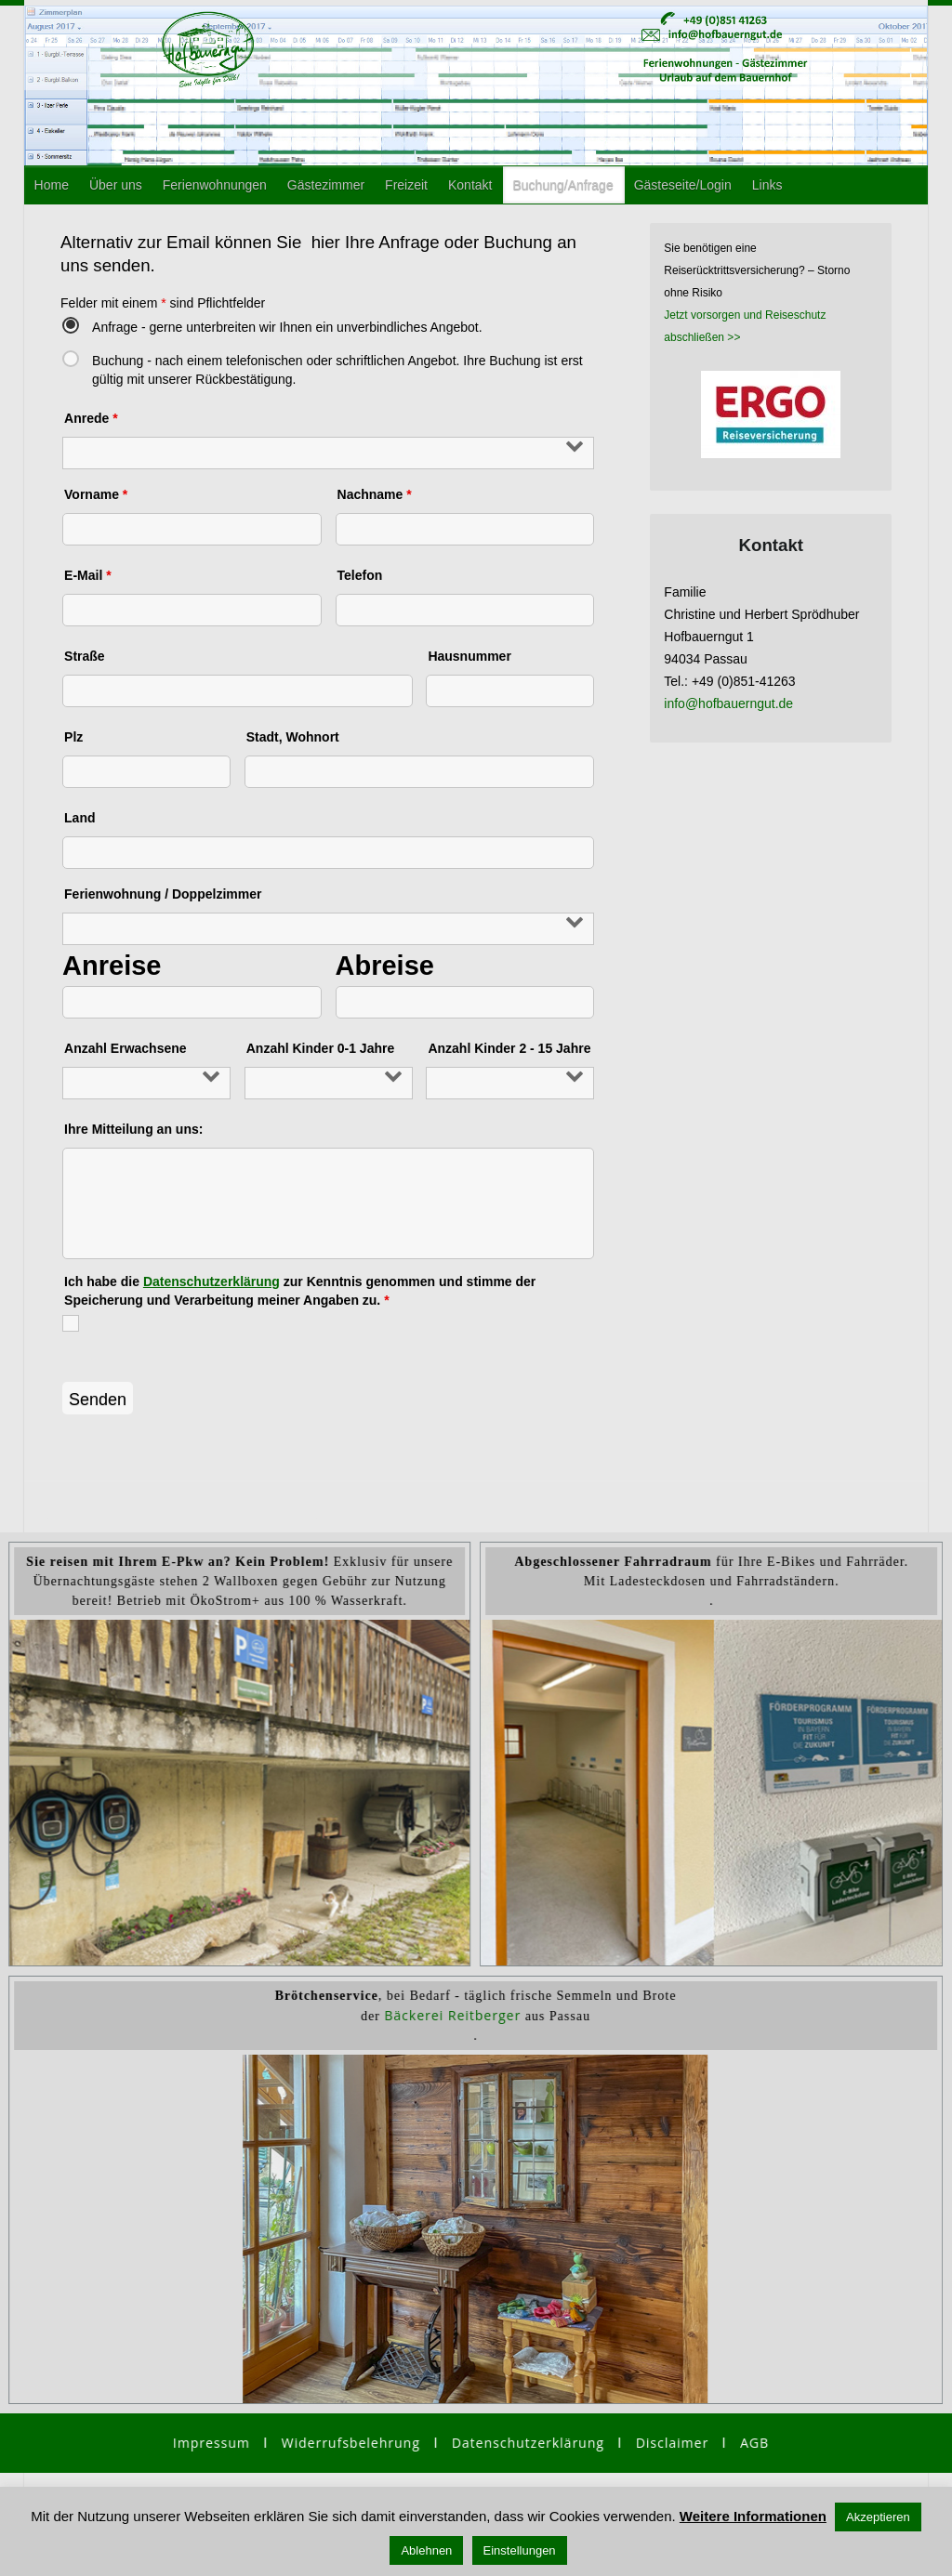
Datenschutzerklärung (211, 1281)
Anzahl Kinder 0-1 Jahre (320, 1048)
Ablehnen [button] (426, 2550)
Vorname (95, 494)
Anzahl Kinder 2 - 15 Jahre (509, 1048)
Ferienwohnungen (215, 184)
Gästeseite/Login (683, 184)
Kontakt (470, 184)
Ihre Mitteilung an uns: (133, 1129)
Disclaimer (672, 2442)
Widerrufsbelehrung (358, 2442)
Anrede (91, 418)
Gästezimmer (325, 184)
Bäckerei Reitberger (452, 2015)
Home (51, 184)
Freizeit (406, 184)
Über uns (115, 184)
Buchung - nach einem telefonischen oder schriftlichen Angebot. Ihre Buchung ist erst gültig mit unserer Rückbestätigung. (337, 367)
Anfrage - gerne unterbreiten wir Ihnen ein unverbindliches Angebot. (287, 327)
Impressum (211, 2442)
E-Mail (88, 575)
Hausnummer (469, 656)
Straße (84, 656)
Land (79, 817)
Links (767, 184)
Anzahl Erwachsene (125, 1048)
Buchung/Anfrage (562, 184)
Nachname (374, 494)
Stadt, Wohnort (292, 736)
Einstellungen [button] (519, 2550)
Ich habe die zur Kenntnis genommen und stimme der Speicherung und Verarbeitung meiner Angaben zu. (300, 1291)
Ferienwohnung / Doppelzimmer (162, 894)
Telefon (360, 575)
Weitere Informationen (753, 2516)
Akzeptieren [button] (878, 2517)
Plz (73, 736)
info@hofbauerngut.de (728, 703)
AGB (754, 2442)
